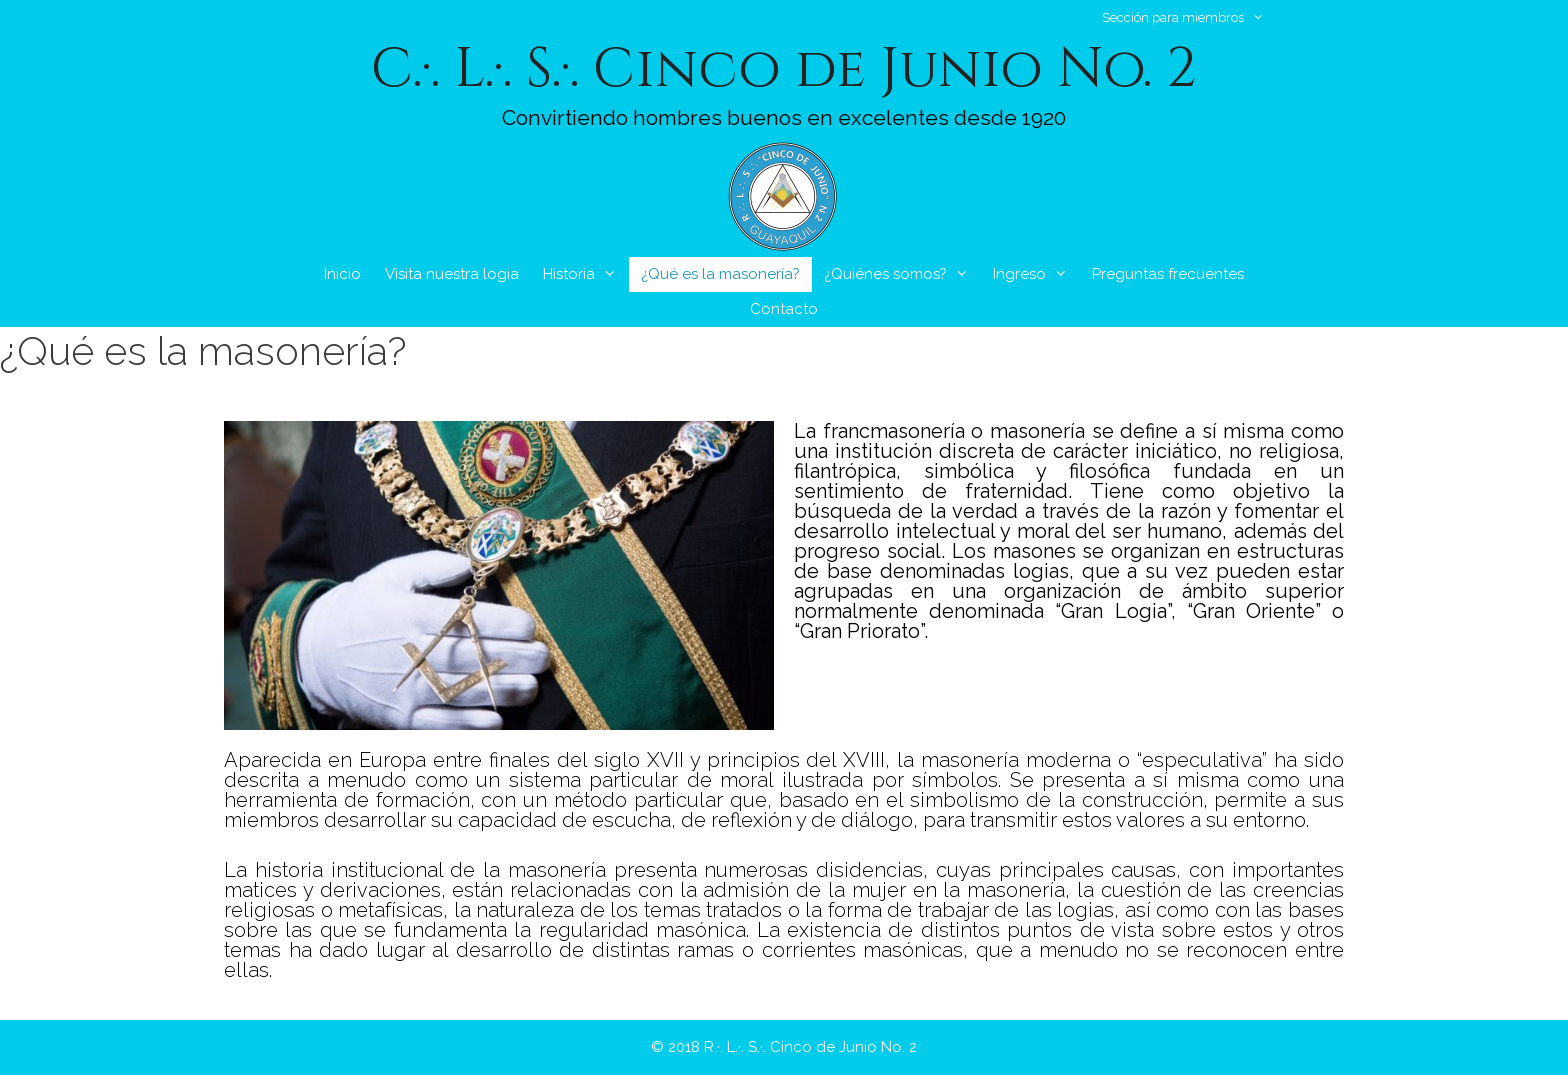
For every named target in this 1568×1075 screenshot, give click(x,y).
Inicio (342, 274)
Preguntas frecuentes (1168, 274)
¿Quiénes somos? (902, 274)
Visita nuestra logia (452, 274)
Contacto (784, 309)
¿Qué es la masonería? (720, 274)
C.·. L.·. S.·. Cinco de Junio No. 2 (784, 69)
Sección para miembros (1193, 17)
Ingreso (1036, 274)
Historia (586, 274)
